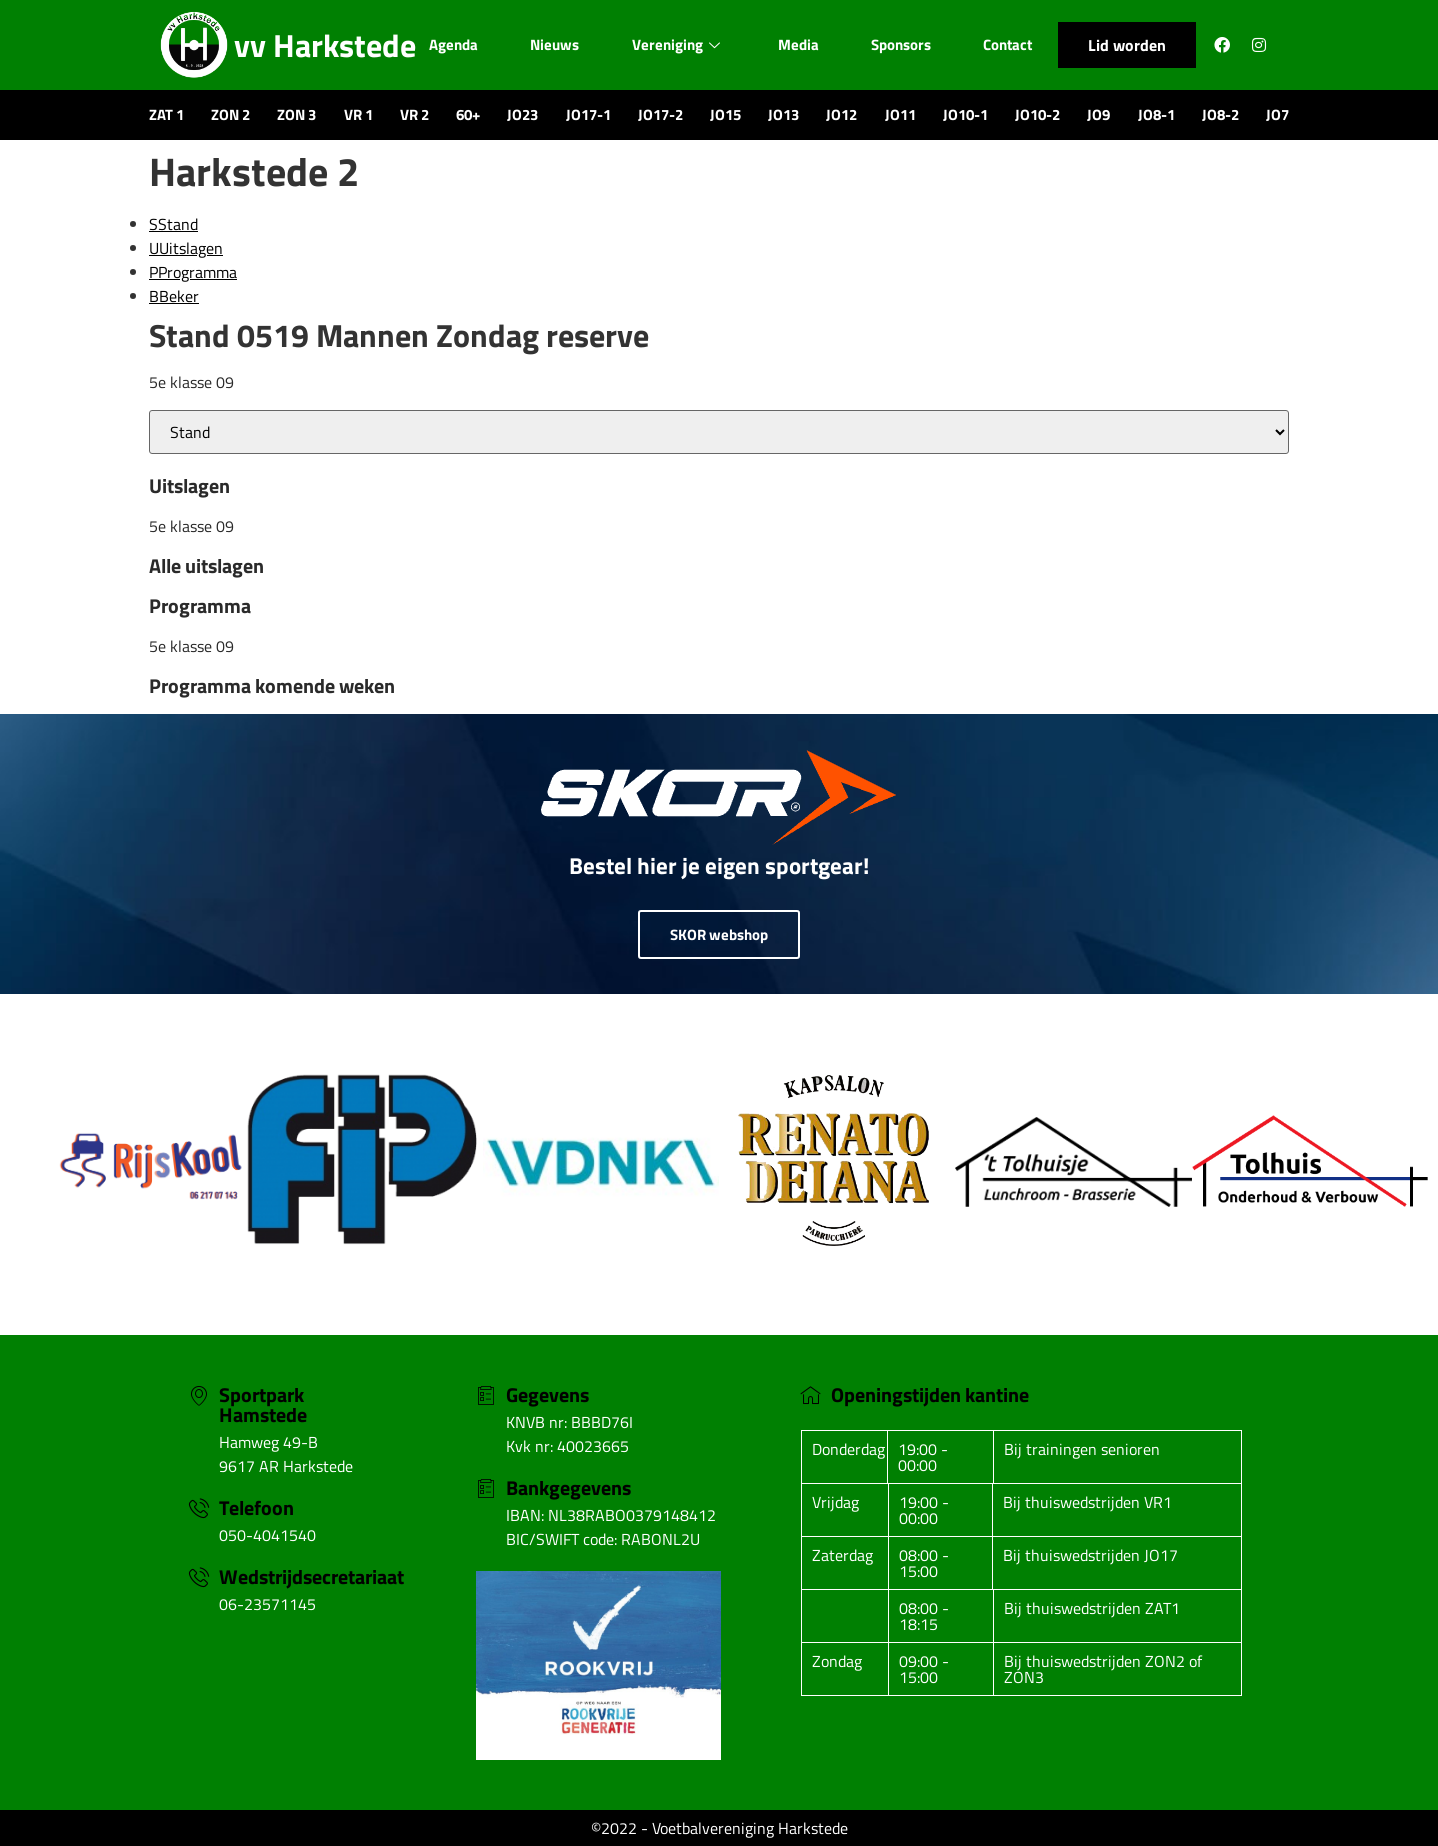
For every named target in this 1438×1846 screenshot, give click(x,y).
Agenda (451, 44)
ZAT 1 (166, 114)
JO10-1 (965, 114)
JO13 (783, 114)
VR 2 (414, 114)
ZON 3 (296, 114)
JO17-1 (588, 114)
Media (798, 44)
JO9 (1098, 114)
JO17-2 (660, 114)
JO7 (1277, 114)
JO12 (841, 114)
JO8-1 (1156, 114)
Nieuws (553, 44)
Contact (1009, 44)
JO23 (522, 114)
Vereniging (675, 44)
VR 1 (358, 114)
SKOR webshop (719, 934)
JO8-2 (1220, 114)
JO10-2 (1037, 114)
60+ (468, 114)
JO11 (900, 114)
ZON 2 (230, 114)
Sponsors (902, 44)
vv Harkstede (325, 45)
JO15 (725, 114)
